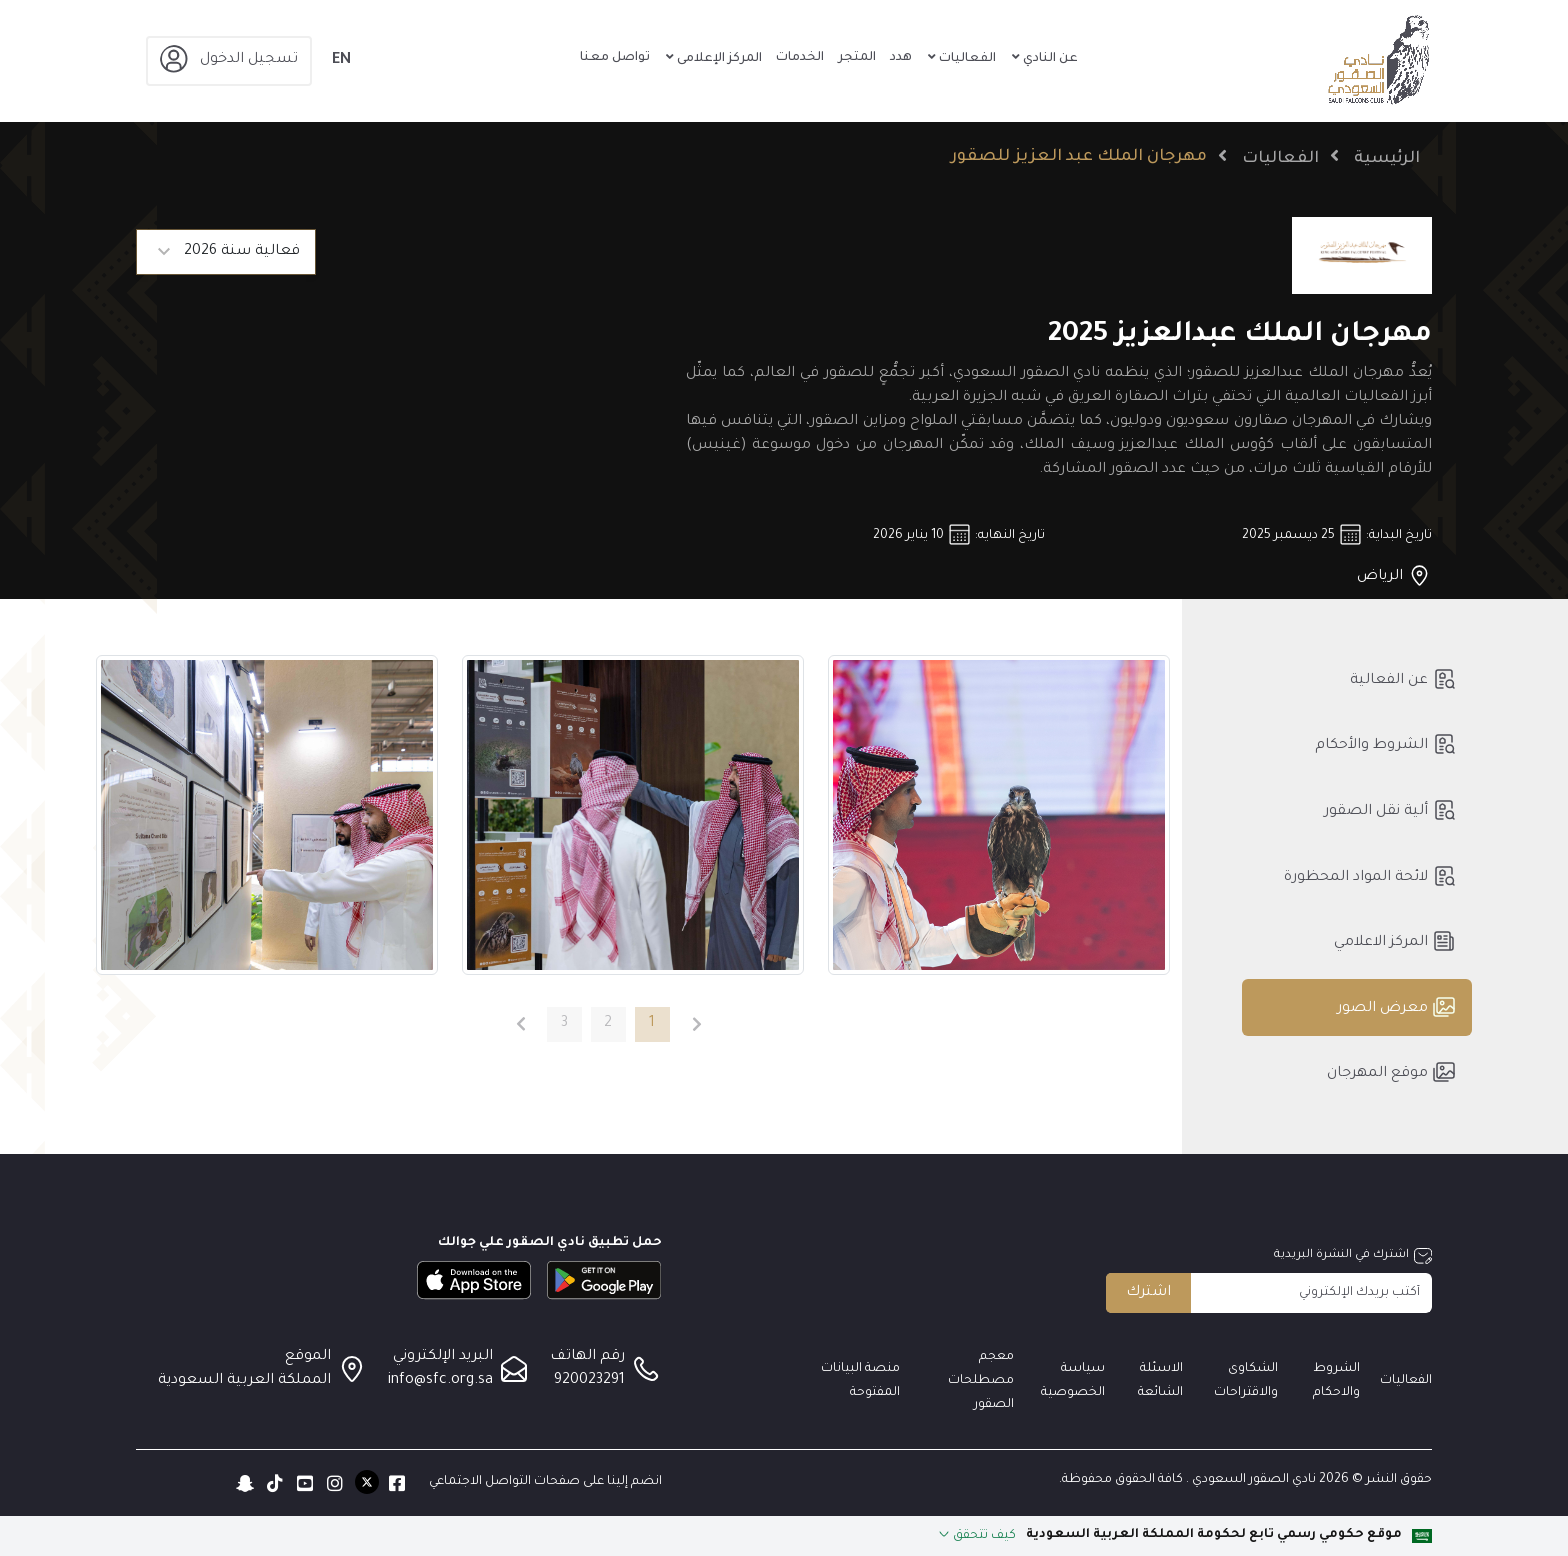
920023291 (589, 1381)
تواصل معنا (615, 58)
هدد (901, 58)
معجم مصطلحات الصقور (981, 1381)
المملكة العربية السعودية (244, 1381)
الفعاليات (1280, 159)
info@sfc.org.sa (440, 1381)
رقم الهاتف (587, 1357)
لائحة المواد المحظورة (1370, 876)
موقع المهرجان (1391, 1072)
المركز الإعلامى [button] (718, 59)
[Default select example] (226, 252)
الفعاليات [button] (966, 59)
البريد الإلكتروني (443, 1357)
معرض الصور (1396, 1007)
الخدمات (800, 58)
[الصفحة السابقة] (697, 1024)
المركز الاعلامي (1395, 941)
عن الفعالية (1403, 679)
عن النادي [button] (1049, 59)
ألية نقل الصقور (1390, 810)
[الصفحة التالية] (520, 1024)
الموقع (308, 1357)
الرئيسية (1387, 159)
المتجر (857, 58)
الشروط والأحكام (1385, 744)
